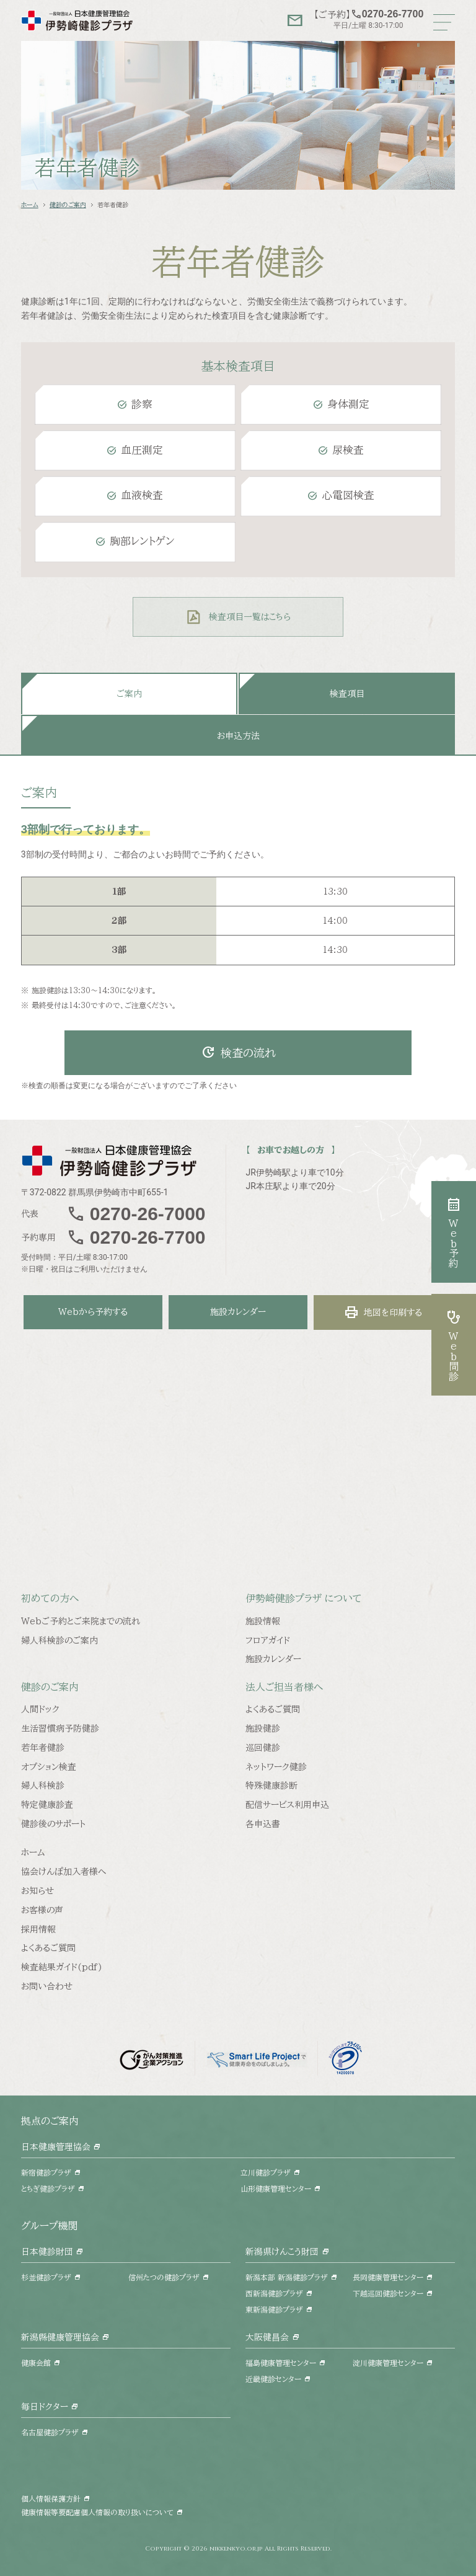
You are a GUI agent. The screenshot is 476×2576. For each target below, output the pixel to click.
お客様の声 (42, 1910)
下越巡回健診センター (388, 2293)
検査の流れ (238, 1052)
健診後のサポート (53, 1824)
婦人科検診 (42, 1785)
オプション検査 (48, 1767)
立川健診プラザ (265, 2172)
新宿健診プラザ (46, 2172)
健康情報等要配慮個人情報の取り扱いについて (97, 2512)
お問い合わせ (47, 1986)
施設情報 (262, 1621)
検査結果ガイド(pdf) (61, 1967)
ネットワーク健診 (276, 1767)
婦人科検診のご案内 (59, 1640)
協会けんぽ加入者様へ (63, 1871)
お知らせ (37, 1891)
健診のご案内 (68, 204)
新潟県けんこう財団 (282, 2251)
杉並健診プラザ (46, 2277)
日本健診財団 (47, 2251)
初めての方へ (50, 1598)
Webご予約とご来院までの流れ (80, 1621)
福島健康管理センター (280, 2362)
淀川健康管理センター (388, 2362)
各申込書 (262, 1824)
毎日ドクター (44, 2406)
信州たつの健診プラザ (164, 2277)
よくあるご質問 (272, 1709)
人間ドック (40, 1709)
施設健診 (262, 1728)
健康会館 (36, 2362)
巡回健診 (262, 1747)
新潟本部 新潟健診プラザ (286, 2277)
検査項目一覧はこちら (250, 617)
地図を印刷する (383, 1312)
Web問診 (453, 1345)
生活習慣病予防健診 (60, 1728)
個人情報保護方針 (51, 2498)
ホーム (29, 204)
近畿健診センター (273, 2379)
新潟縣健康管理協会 (60, 2337)
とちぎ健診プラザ (48, 2188)
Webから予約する (93, 1312)
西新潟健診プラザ (274, 2293)
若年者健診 (42, 1747)
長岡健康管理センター (388, 2277)
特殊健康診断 (271, 1785)
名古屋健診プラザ (50, 2432)
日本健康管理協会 (55, 2147)
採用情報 (38, 1929)
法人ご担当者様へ (284, 1687)
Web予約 (453, 1232)
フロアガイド (267, 1640)
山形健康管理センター (275, 2188)
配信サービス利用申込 (287, 1804)
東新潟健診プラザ (274, 2309)
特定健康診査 (47, 1804)
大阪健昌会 (267, 2337)
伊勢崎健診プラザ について (303, 1598)
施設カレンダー (238, 1312)
